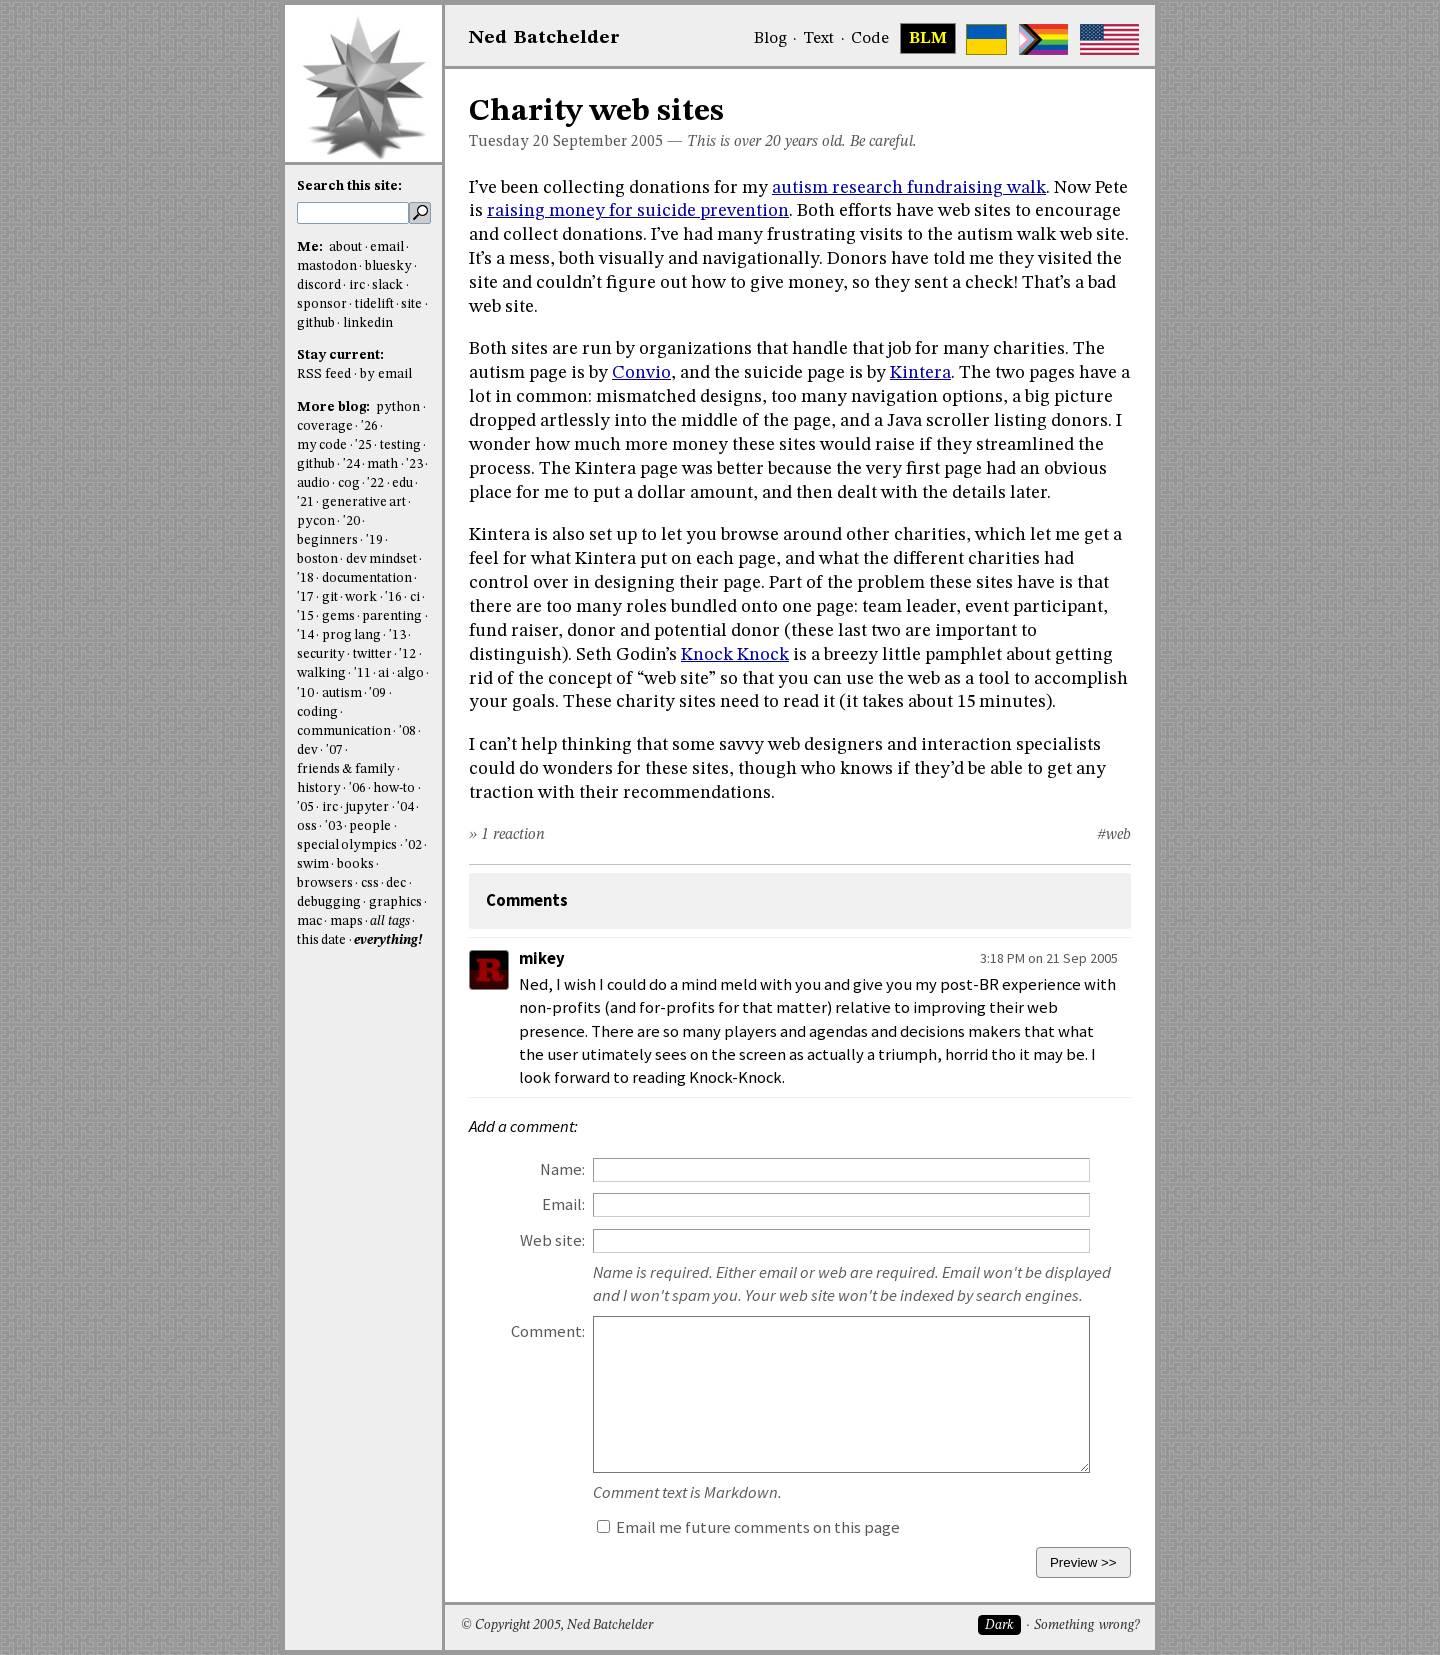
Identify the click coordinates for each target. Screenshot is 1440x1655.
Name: (562, 1169)
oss (307, 826)
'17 (305, 597)
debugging (329, 902)
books (355, 864)
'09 (377, 693)
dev (307, 750)
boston (317, 559)
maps (346, 921)
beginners (327, 540)
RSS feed (324, 374)
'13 (397, 635)
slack (387, 285)
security (321, 654)
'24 (351, 464)
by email (386, 374)
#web (1114, 835)
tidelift (374, 304)
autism (342, 693)
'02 (413, 845)
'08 (407, 731)
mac (309, 921)
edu (402, 483)
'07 (334, 750)
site (411, 304)
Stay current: (340, 355)
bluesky (388, 266)
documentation (367, 578)
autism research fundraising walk (909, 188)
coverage (325, 426)
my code (322, 445)
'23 (414, 464)
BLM (928, 39)
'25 (363, 445)
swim (313, 864)
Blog (770, 39)
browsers (325, 883)
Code (870, 39)
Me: (311, 247)
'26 (369, 426)
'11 (362, 673)
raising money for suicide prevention (638, 211)
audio (313, 483)
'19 (374, 540)
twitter (372, 654)
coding (317, 712)
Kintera (920, 373)
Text (818, 39)
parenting (392, 616)
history (319, 788)
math (382, 464)
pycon (316, 521)
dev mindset (381, 559)
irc (357, 285)
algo (410, 673)
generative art (364, 502)
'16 (393, 597)
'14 (305, 635)
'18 (305, 578)
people (370, 826)
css (370, 883)
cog (349, 483)
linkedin (368, 323)
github (316, 323)
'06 (357, 788)
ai (383, 673)
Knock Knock (735, 655)
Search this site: (349, 186)
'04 (405, 807)
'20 (351, 521)
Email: (563, 1204)
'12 (407, 654)
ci (415, 597)
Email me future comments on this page (748, 1527)
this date (321, 940)
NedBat (544, 38)
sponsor (322, 304)
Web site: (552, 1240)
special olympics (347, 845)
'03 (333, 826)
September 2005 (608, 142)
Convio (641, 373)
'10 (305, 693)
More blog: (335, 407)
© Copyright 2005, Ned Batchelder (557, 1625)
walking (321, 673)
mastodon (327, 266)
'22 (375, 483)
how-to (394, 788)
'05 (305, 807)
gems (338, 616)
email (387, 247)
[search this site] (353, 213)
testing (400, 445)
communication (344, 731)
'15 (305, 616)
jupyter (367, 807)
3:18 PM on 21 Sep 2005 (1049, 958)
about (345, 247)
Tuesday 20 (509, 142)
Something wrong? (1086, 1625)
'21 (305, 502)
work (361, 597)
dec (396, 883)
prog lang (351, 635)
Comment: (548, 1331)
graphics (395, 902)
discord (319, 285)
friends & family (346, 769)
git (330, 597)
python (398, 407)
